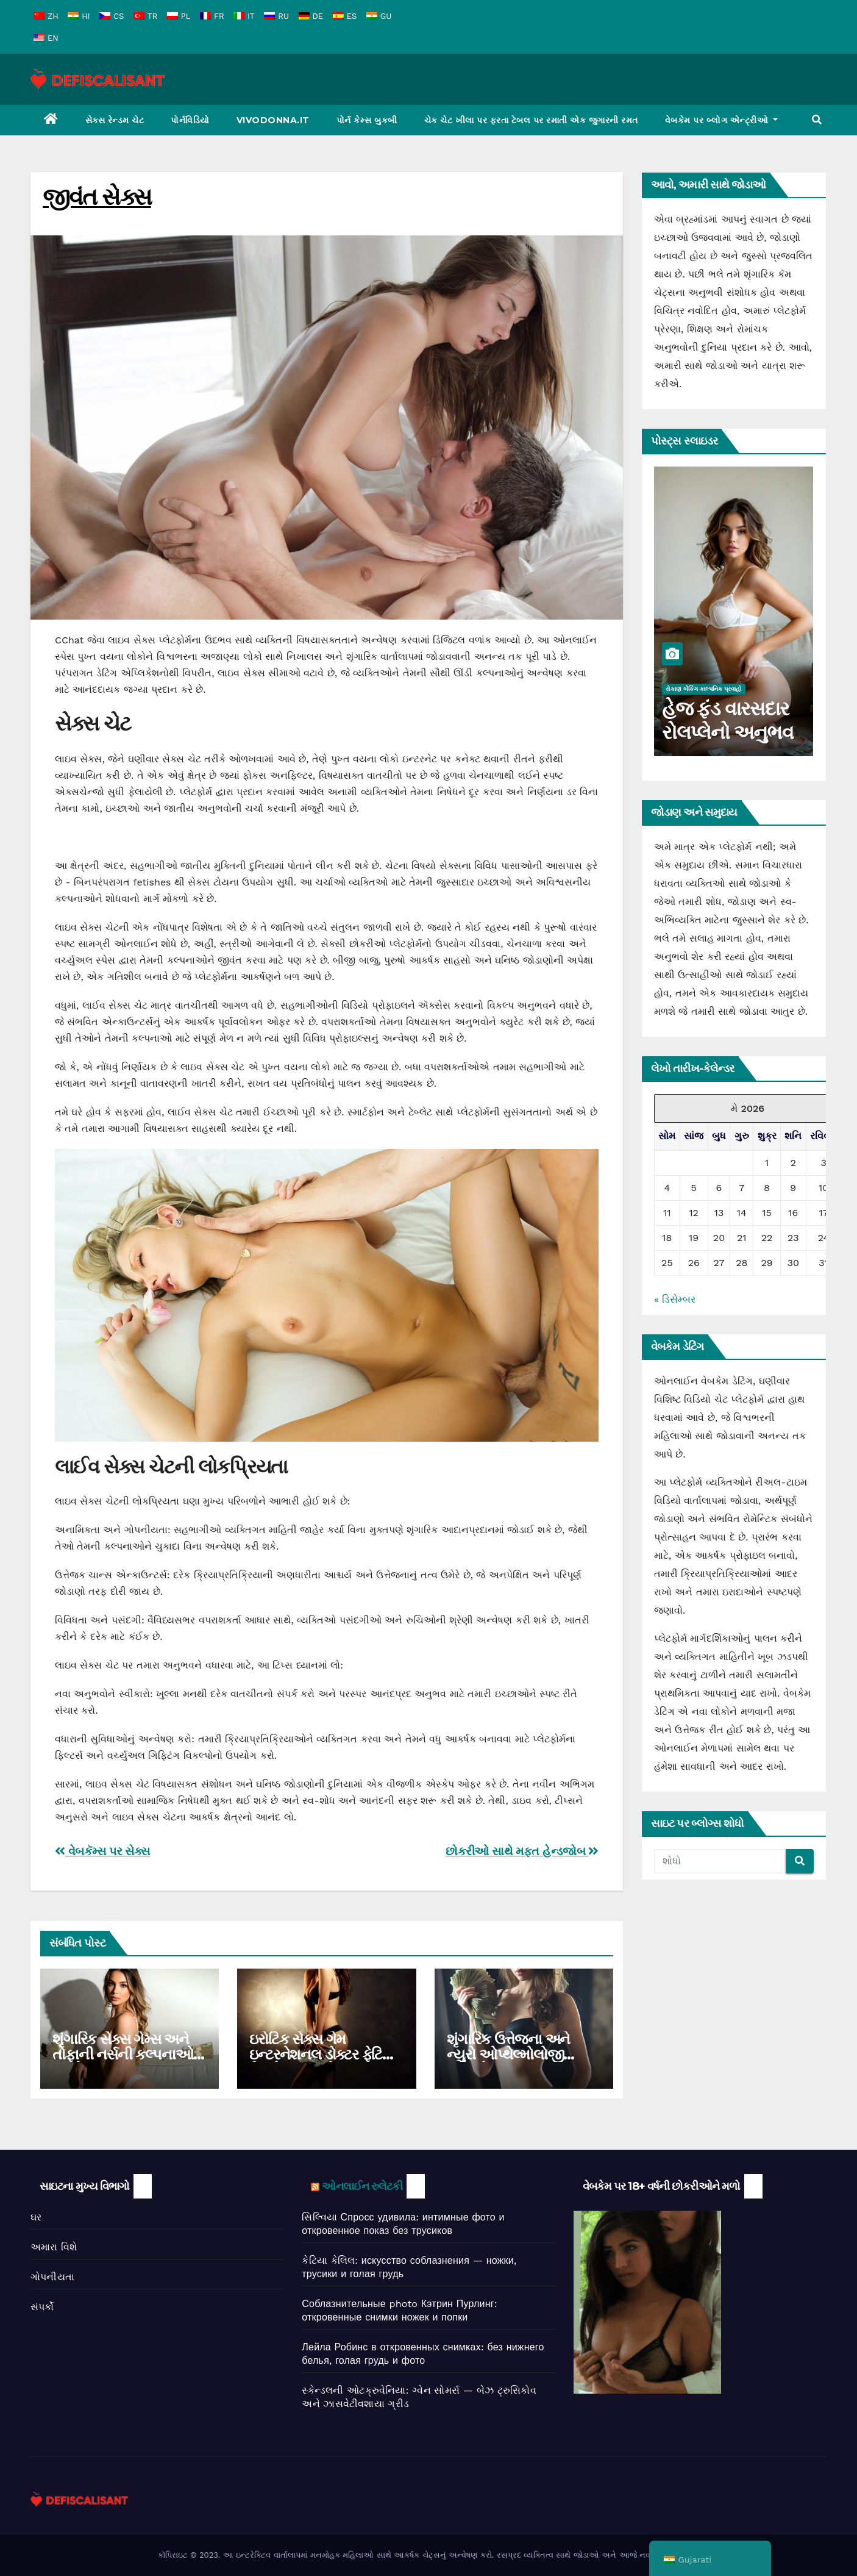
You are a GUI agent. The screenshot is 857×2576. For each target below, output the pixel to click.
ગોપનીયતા (52, 2277)
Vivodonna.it (273, 120)
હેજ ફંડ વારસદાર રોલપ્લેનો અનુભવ (727, 719)
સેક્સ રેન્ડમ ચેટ (114, 120)
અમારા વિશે (53, 2247)
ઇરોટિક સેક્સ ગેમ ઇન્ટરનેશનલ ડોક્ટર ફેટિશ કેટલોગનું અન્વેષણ (321, 2054)
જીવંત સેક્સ (97, 196)
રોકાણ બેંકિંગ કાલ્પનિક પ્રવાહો (704, 688)
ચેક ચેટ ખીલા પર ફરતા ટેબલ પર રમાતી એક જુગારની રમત (531, 120)
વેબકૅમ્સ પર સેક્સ (102, 1851)
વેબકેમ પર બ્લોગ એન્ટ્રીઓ (721, 120)
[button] (817, 120)
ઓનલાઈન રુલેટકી (362, 2186)
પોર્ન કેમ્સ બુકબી (366, 120)
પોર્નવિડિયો (190, 120)
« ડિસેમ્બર (674, 1299)
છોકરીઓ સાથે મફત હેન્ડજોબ (522, 1851)
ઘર (35, 2217)
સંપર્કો (42, 2307)
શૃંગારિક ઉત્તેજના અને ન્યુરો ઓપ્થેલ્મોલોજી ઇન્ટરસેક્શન (509, 2054)
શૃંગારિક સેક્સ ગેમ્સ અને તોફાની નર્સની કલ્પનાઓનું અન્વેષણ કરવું (128, 2054)
